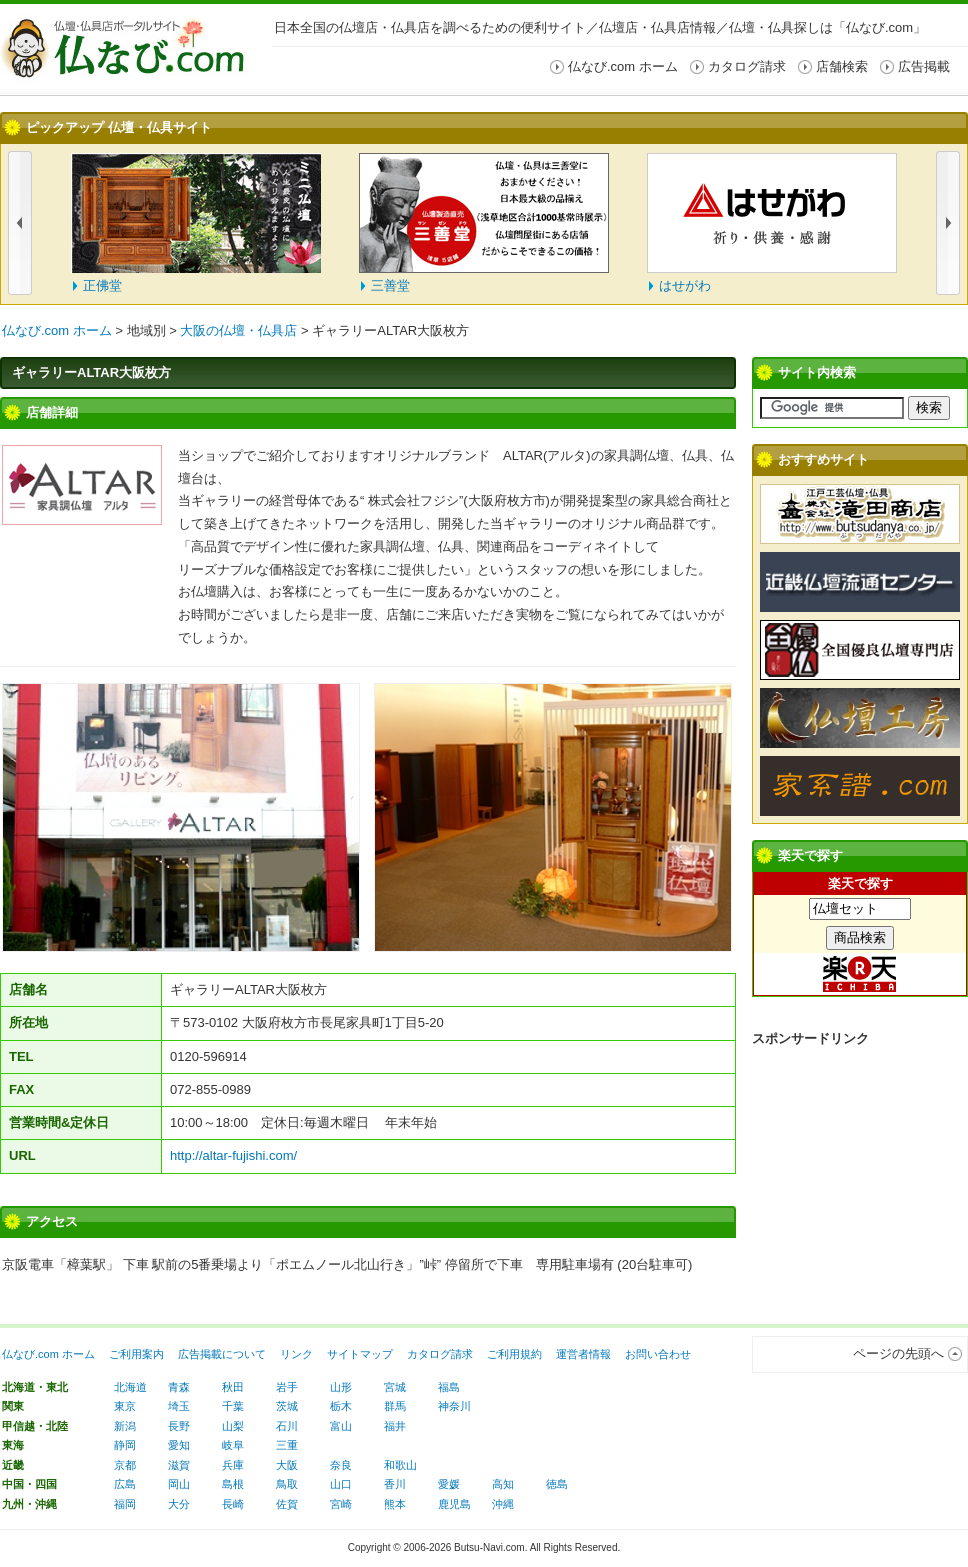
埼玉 (179, 1406)
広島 (125, 1484)
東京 (125, 1406)
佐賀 (287, 1504)
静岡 (125, 1445)
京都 (125, 1465)
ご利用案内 (136, 1354)
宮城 (395, 1387)
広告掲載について (222, 1354)
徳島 (557, 1484)
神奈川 (454, 1406)
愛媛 (449, 1484)
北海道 (130, 1387)
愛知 (179, 1445)
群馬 (395, 1406)
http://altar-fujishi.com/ (233, 1155)
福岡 (125, 1504)
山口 (341, 1484)
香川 (395, 1484)
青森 (179, 1387)
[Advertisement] (860, 1165)
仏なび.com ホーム (57, 330)
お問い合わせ (658, 1354)
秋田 (233, 1387)
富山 (341, 1426)
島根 (233, 1484)
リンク (296, 1354)
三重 (287, 1445)
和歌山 (400, 1465)
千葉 (233, 1406)
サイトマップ (360, 1354)
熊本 (395, 1504)
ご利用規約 (514, 1354)
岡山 (179, 1484)
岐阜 (233, 1445)
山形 (341, 1387)
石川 (287, 1426)
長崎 (233, 1504)
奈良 (341, 1465)
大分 (179, 1504)
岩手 (287, 1387)
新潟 (125, 1426)
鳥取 (287, 1484)
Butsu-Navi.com (489, 1547)
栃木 (341, 1406)
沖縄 (503, 1504)
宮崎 (341, 1504)
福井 (395, 1426)
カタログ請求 (440, 1354)
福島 (449, 1387)
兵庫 (233, 1465)
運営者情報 (583, 1354)
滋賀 (179, 1465)
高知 (503, 1484)
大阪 (287, 1465)
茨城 (287, 1406)
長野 (179, 1426)
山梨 (233, 1426)
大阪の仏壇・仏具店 (238, 330)
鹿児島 (454, 1504)
